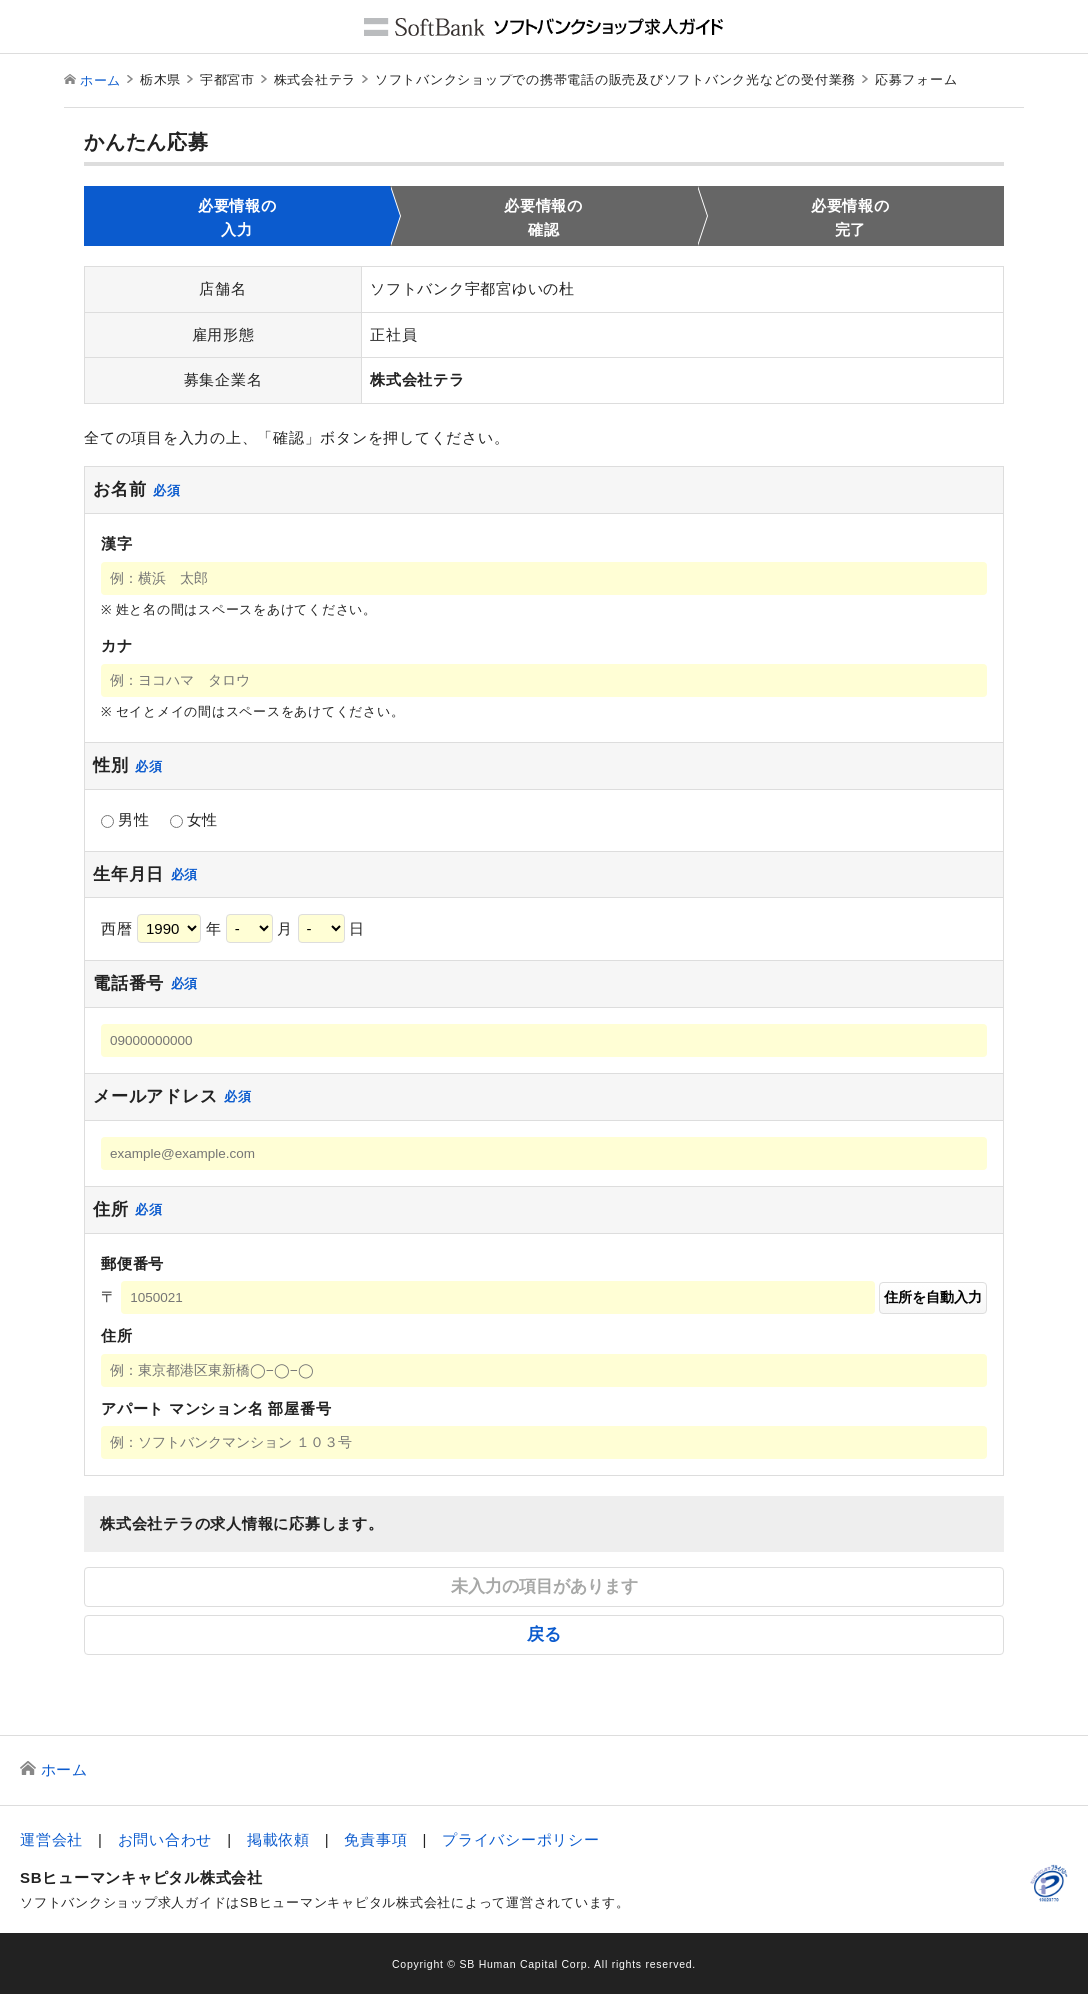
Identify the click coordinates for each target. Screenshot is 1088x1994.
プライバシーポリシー (521, 1839)
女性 (194, 819)
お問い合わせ (165, 1839)
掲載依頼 (278, 1839)
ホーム (100, 80)
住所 (117, 1335)
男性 (125, 819)
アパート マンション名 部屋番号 (216, 1408)
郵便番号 (132, 1263)
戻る (544, 1634)
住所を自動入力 (933, 1297)
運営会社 (51, 1839)
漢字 (117, 543)
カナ (117, 645)
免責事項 (375, 1839)
